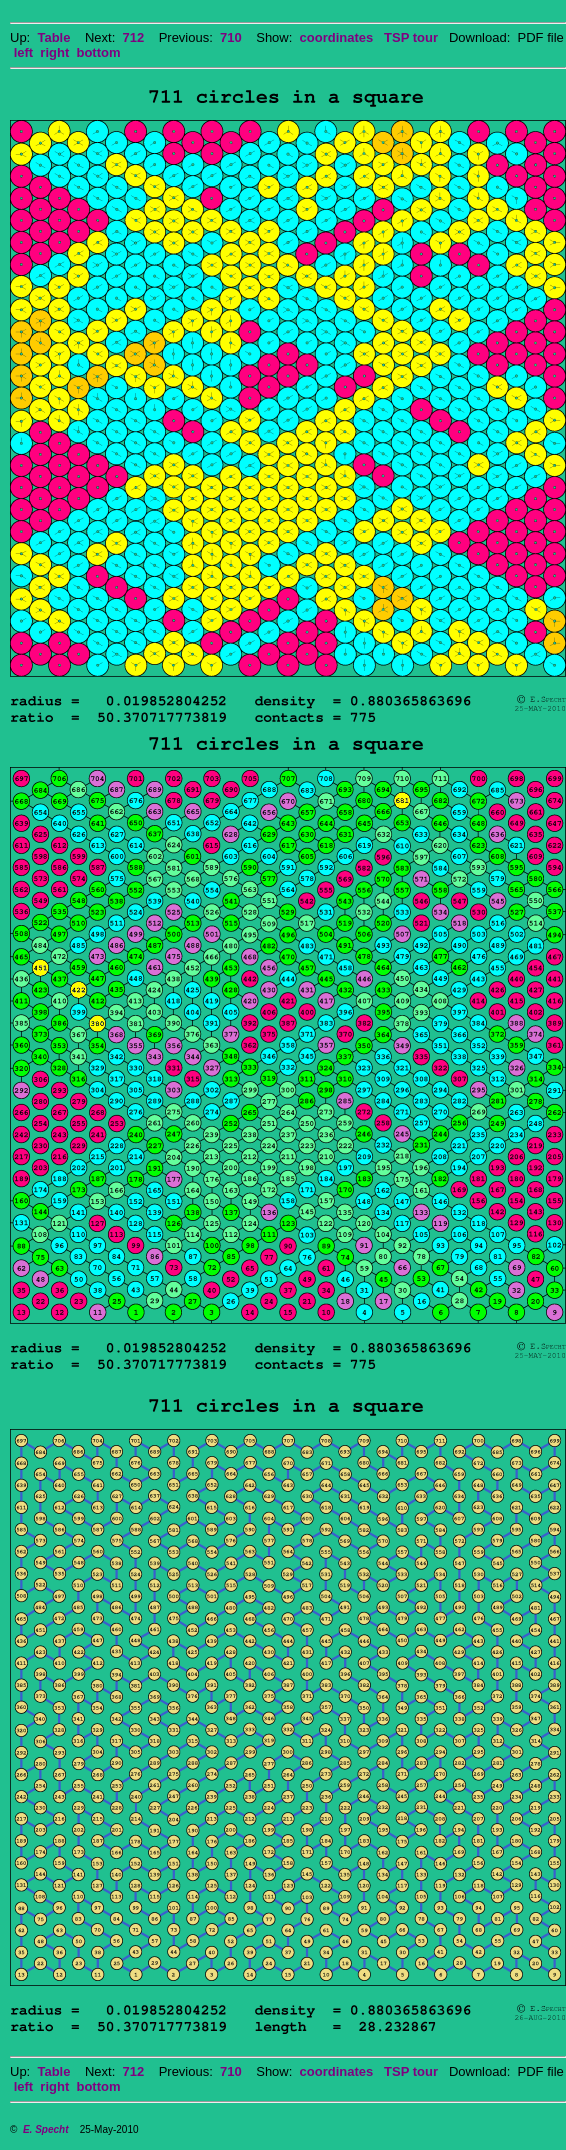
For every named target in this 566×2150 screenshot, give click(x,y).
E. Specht (46, 2129)
